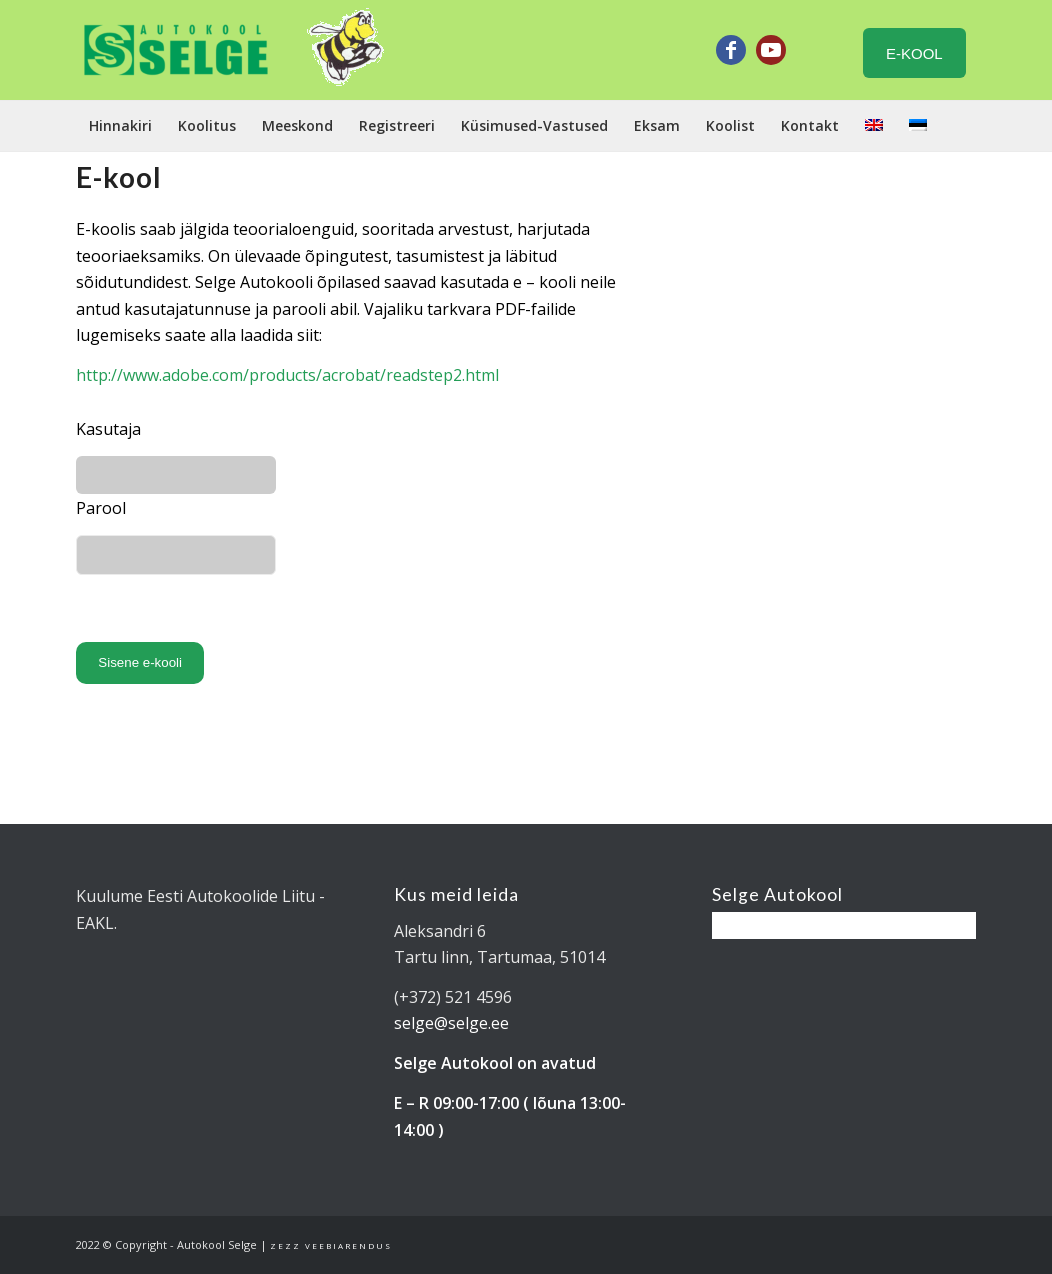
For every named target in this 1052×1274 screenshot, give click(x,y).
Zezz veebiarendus (331, 1245)
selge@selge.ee (451, 1023)
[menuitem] (120, 126)
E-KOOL (914, 53)
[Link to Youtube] (771, 50)
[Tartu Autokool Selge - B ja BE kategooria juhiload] (176, 50)
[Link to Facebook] (731, 50)
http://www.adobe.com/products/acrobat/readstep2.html (289, 375)
